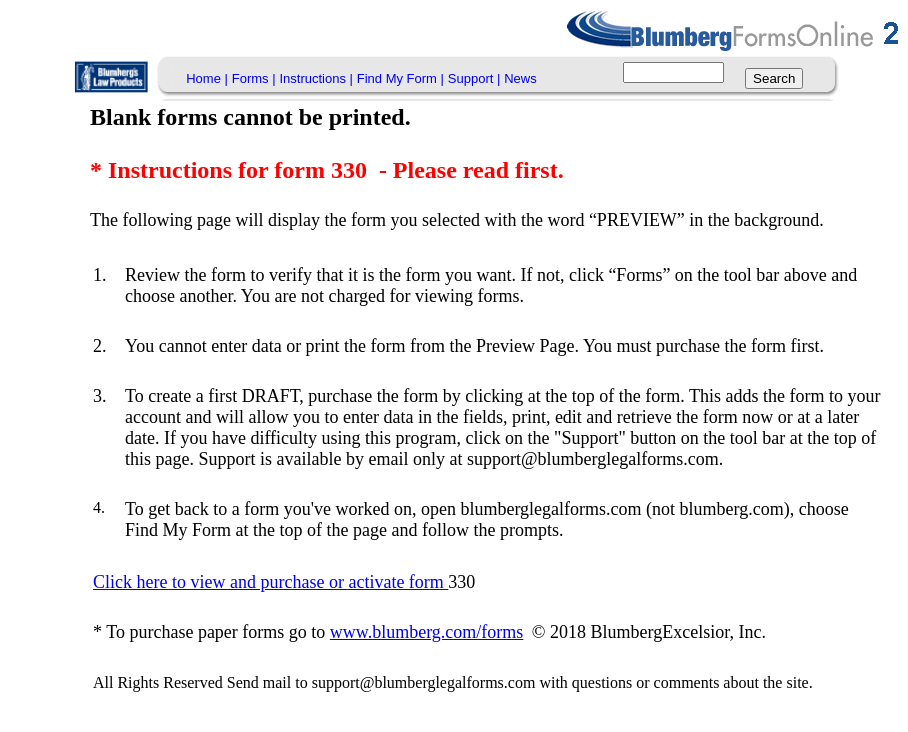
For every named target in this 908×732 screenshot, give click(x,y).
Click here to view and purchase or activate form (270, 582)
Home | (207, 78)
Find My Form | (400, 78)
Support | (474, 78)
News (520, 78)
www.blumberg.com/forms (426, 632)
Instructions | (315, 78)
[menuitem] (207, 78)
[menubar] (361, 78)
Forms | (254, 78)
